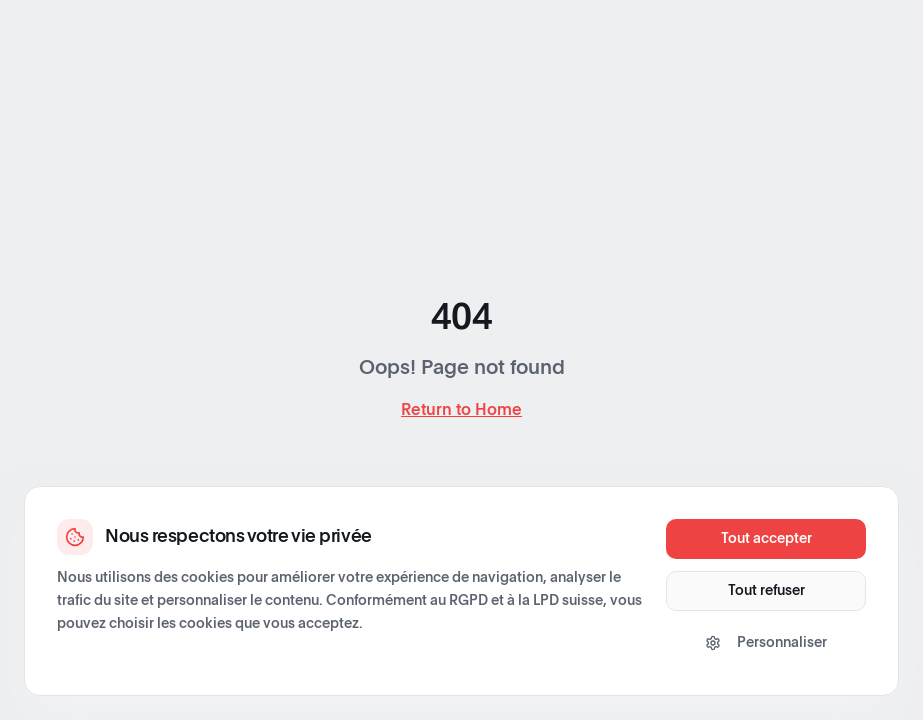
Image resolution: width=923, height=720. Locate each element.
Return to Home (461, 410)
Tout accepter (766, 539)
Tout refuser (766, 591)
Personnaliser (766, 643)
